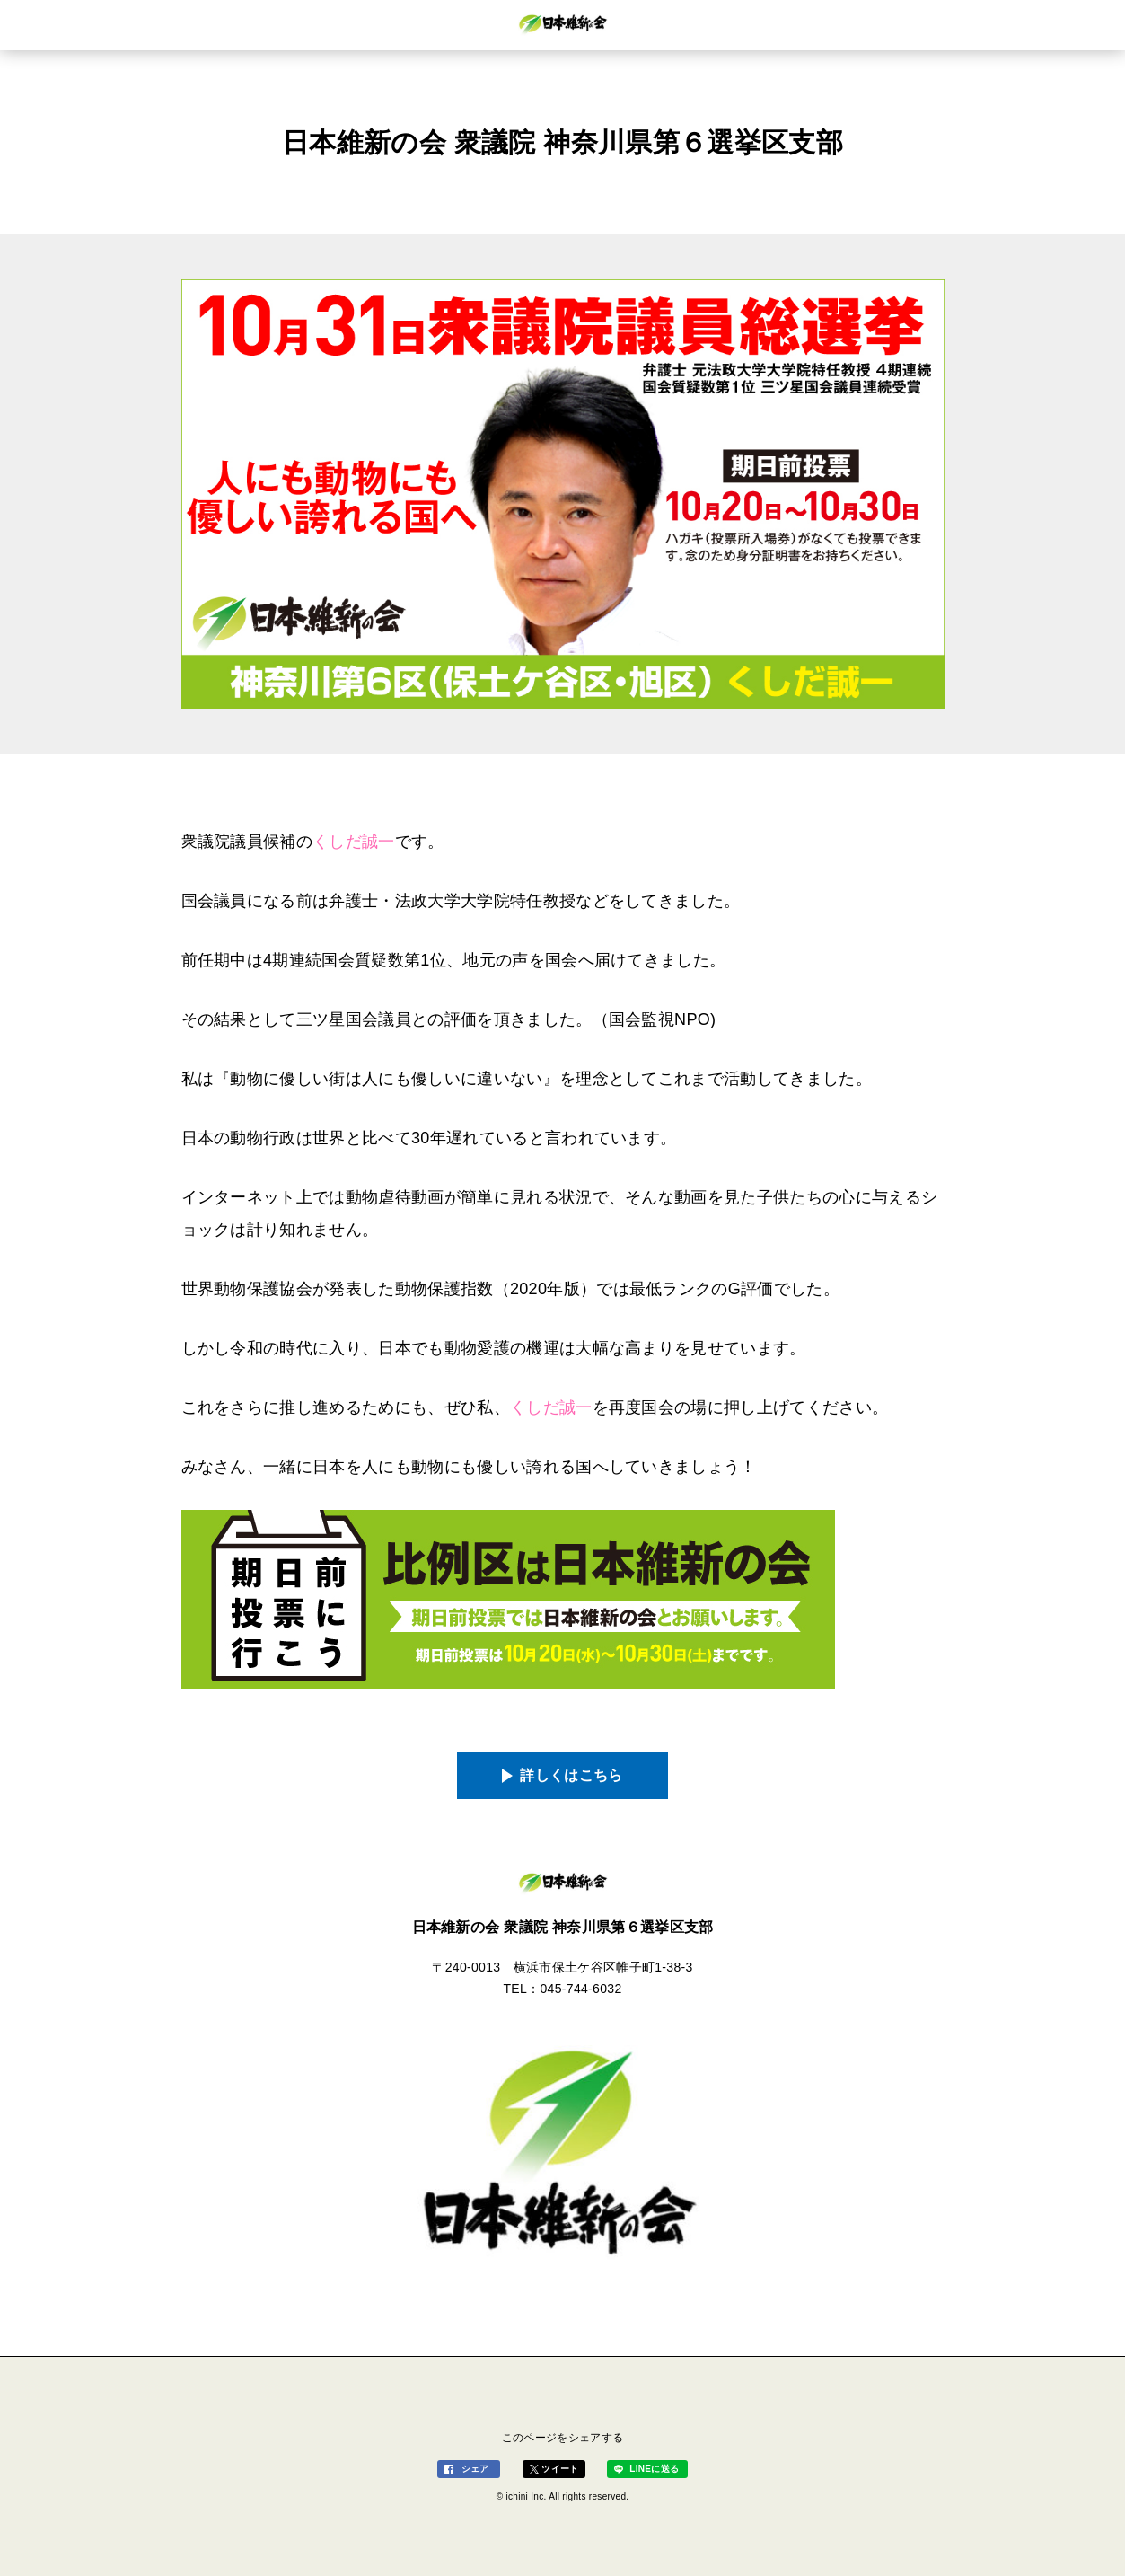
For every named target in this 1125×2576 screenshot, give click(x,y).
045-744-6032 (580, 1988)
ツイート (559, 2469)
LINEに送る (654, 2469)
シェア (475, 2469)
